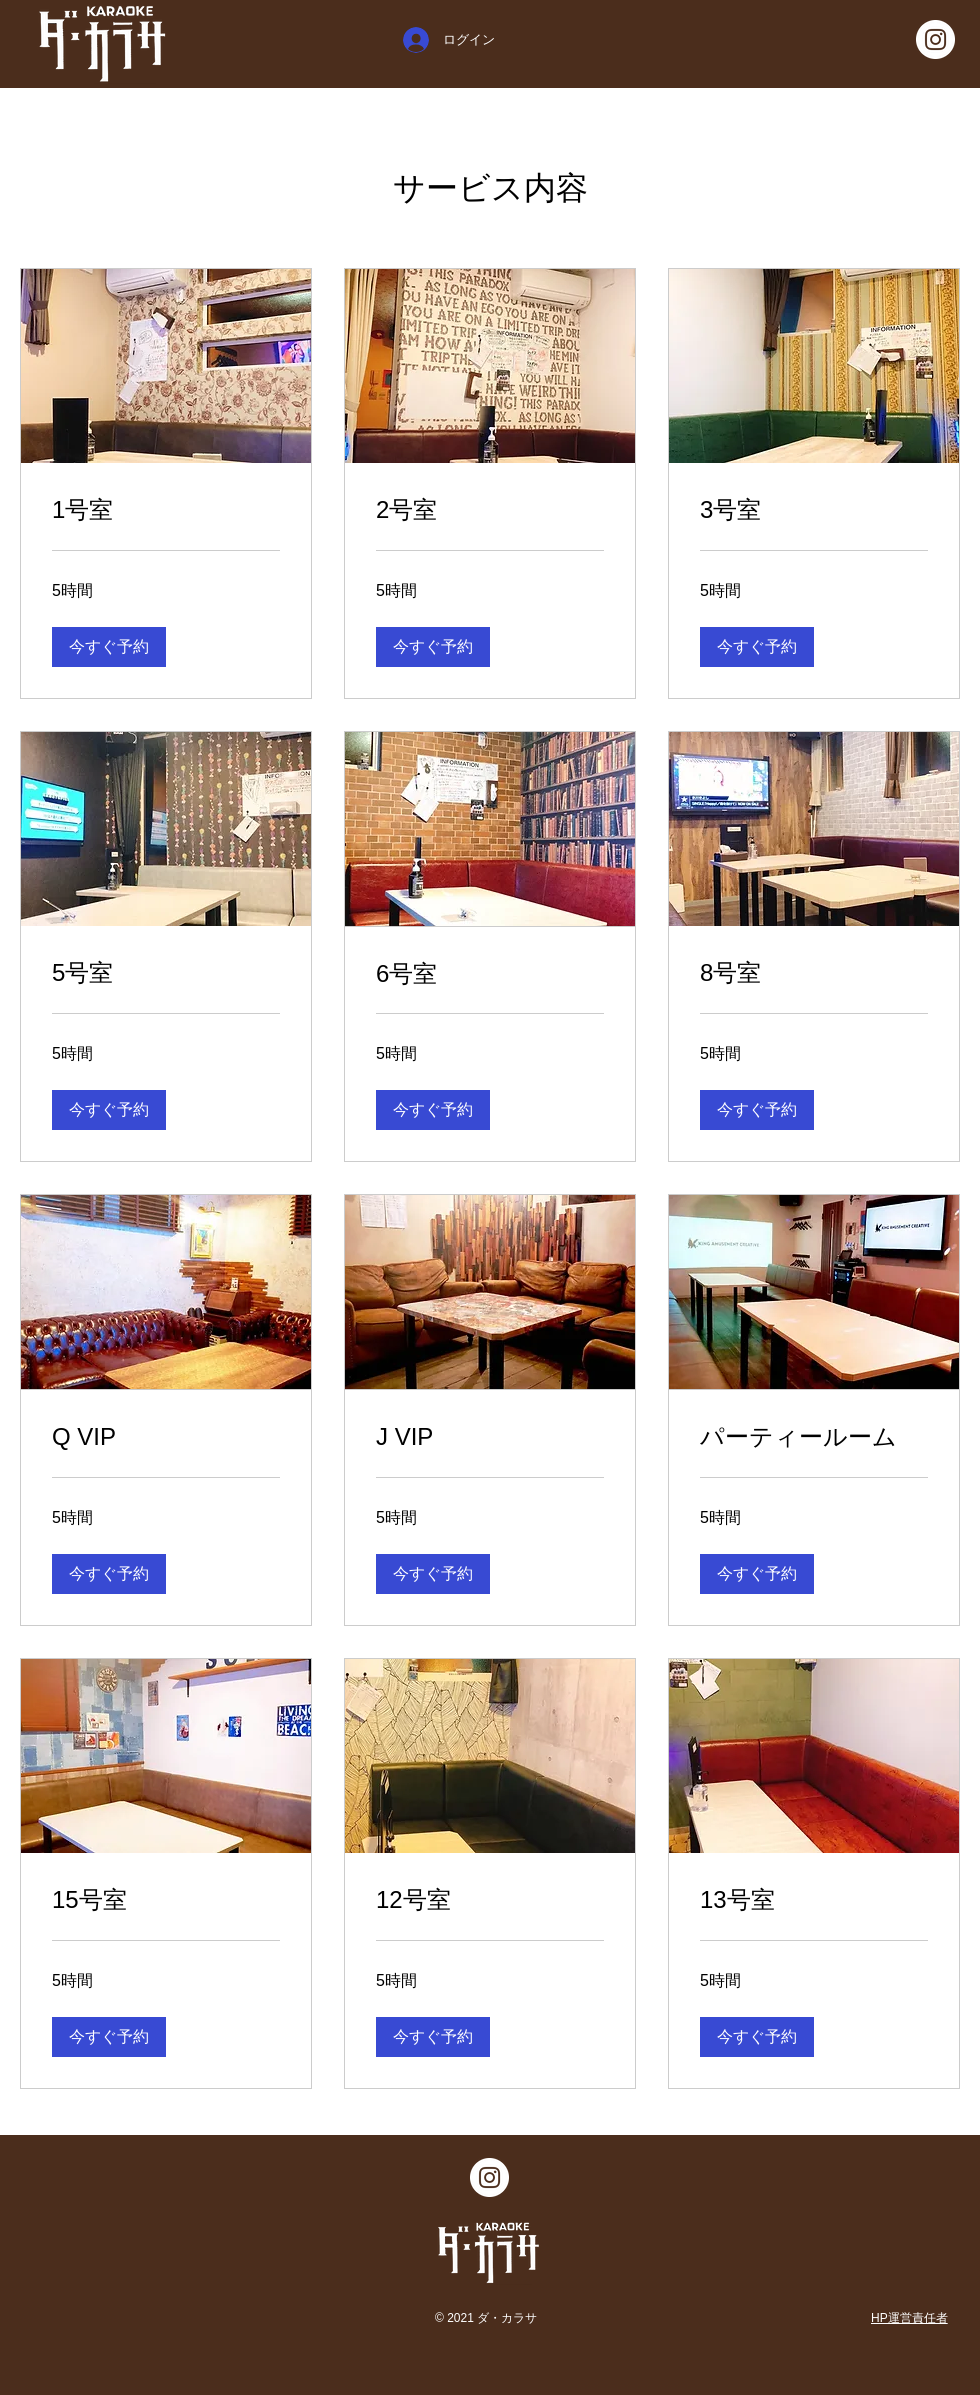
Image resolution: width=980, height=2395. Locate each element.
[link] (166, 510)
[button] (109, 647)
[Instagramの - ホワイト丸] (935, 39)
